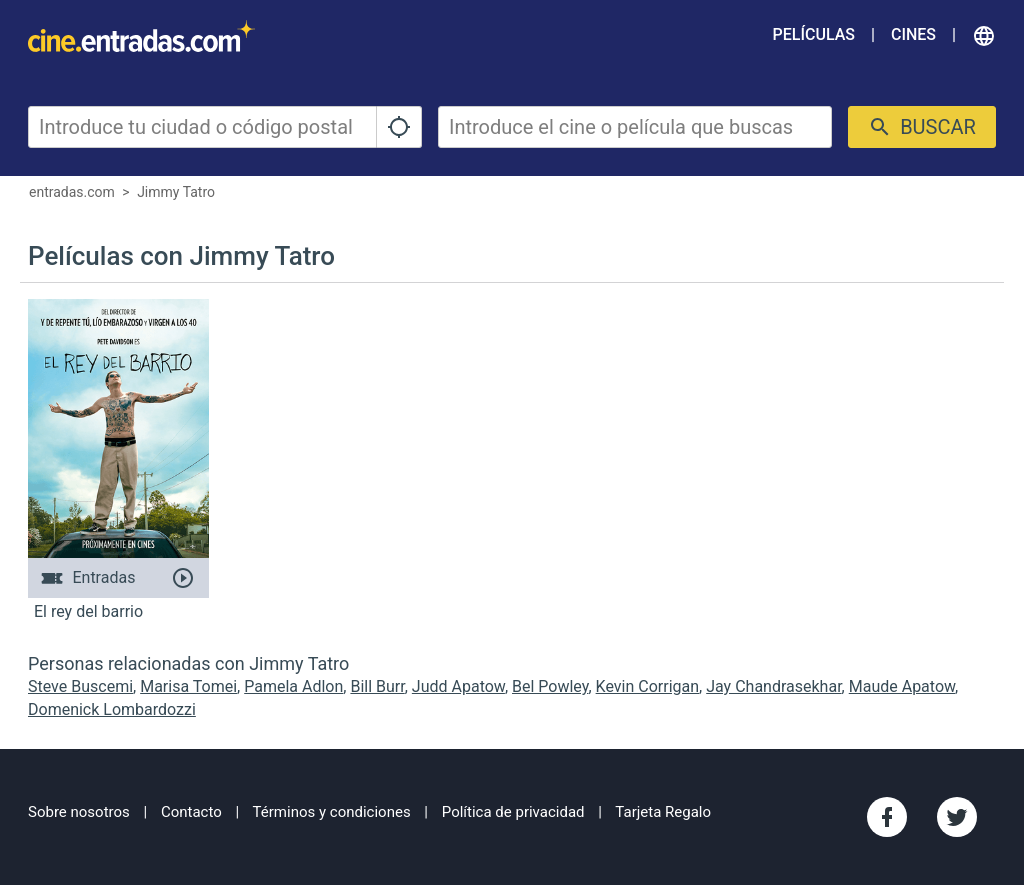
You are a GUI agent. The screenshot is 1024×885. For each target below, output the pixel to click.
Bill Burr (377, 686)
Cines (913, 34)
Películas (814, 34)
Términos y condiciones (332, 812)
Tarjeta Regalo (663, 812)
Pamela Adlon (293, 686)
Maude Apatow (902, 686)
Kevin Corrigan (647, 686)
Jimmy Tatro (176, 192)
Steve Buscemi (80, 686)
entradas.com (72, 192)
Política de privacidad (513, 812)
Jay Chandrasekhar (773, 686)
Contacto (191, 812)
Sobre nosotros (79, 812)
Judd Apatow (458, 686)
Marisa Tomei (188, 686)
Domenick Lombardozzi (112, 709)
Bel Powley (550, 686)
